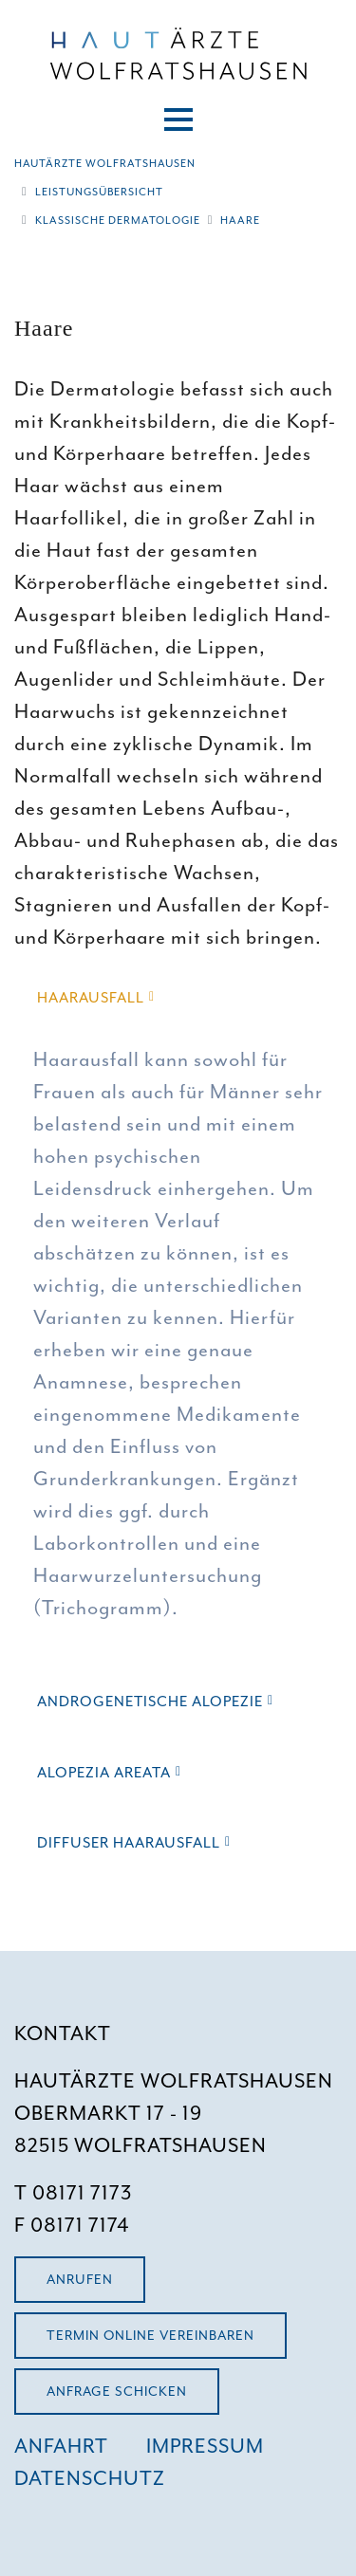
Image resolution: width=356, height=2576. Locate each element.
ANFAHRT (61, 2446)
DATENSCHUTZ (89, 2478)
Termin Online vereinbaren (150, 2336)
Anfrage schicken (117, 2391)
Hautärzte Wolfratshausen (105, 163)
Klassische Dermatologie (117, 220)
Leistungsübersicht (99, 191)
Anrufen (80, 2280)
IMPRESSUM (205, 2446)
